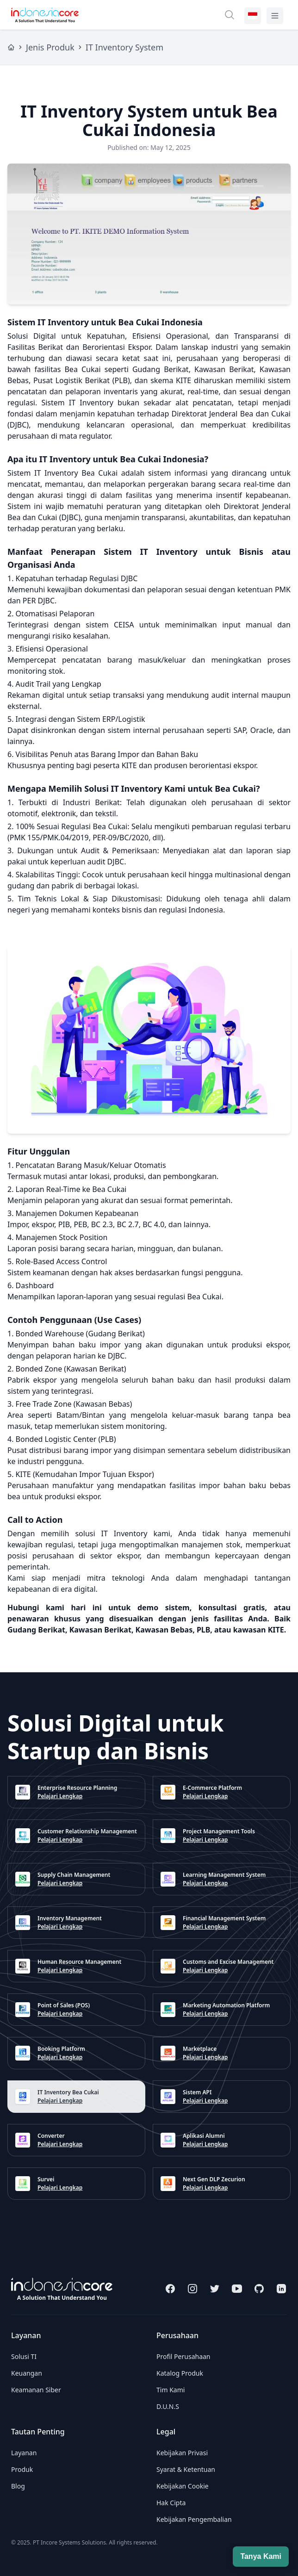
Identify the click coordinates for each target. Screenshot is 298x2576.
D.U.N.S (167, 2406)
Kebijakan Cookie (182, 2486)
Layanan (24, 2452)
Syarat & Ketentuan (185, 2469)
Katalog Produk (179, 2373)
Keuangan (26, 2373)
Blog (18, 2486)
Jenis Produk (50, 47)
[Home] (11, 47)
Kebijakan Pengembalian (194, 2519)
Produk (22, 2469)
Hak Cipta (171, 2502)
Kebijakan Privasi (182, 2452)
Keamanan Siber (36, 2389)
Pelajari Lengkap (59, 1796)
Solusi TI (24, 2356)
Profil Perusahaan (183, 2356)
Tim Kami (170, 2389)
